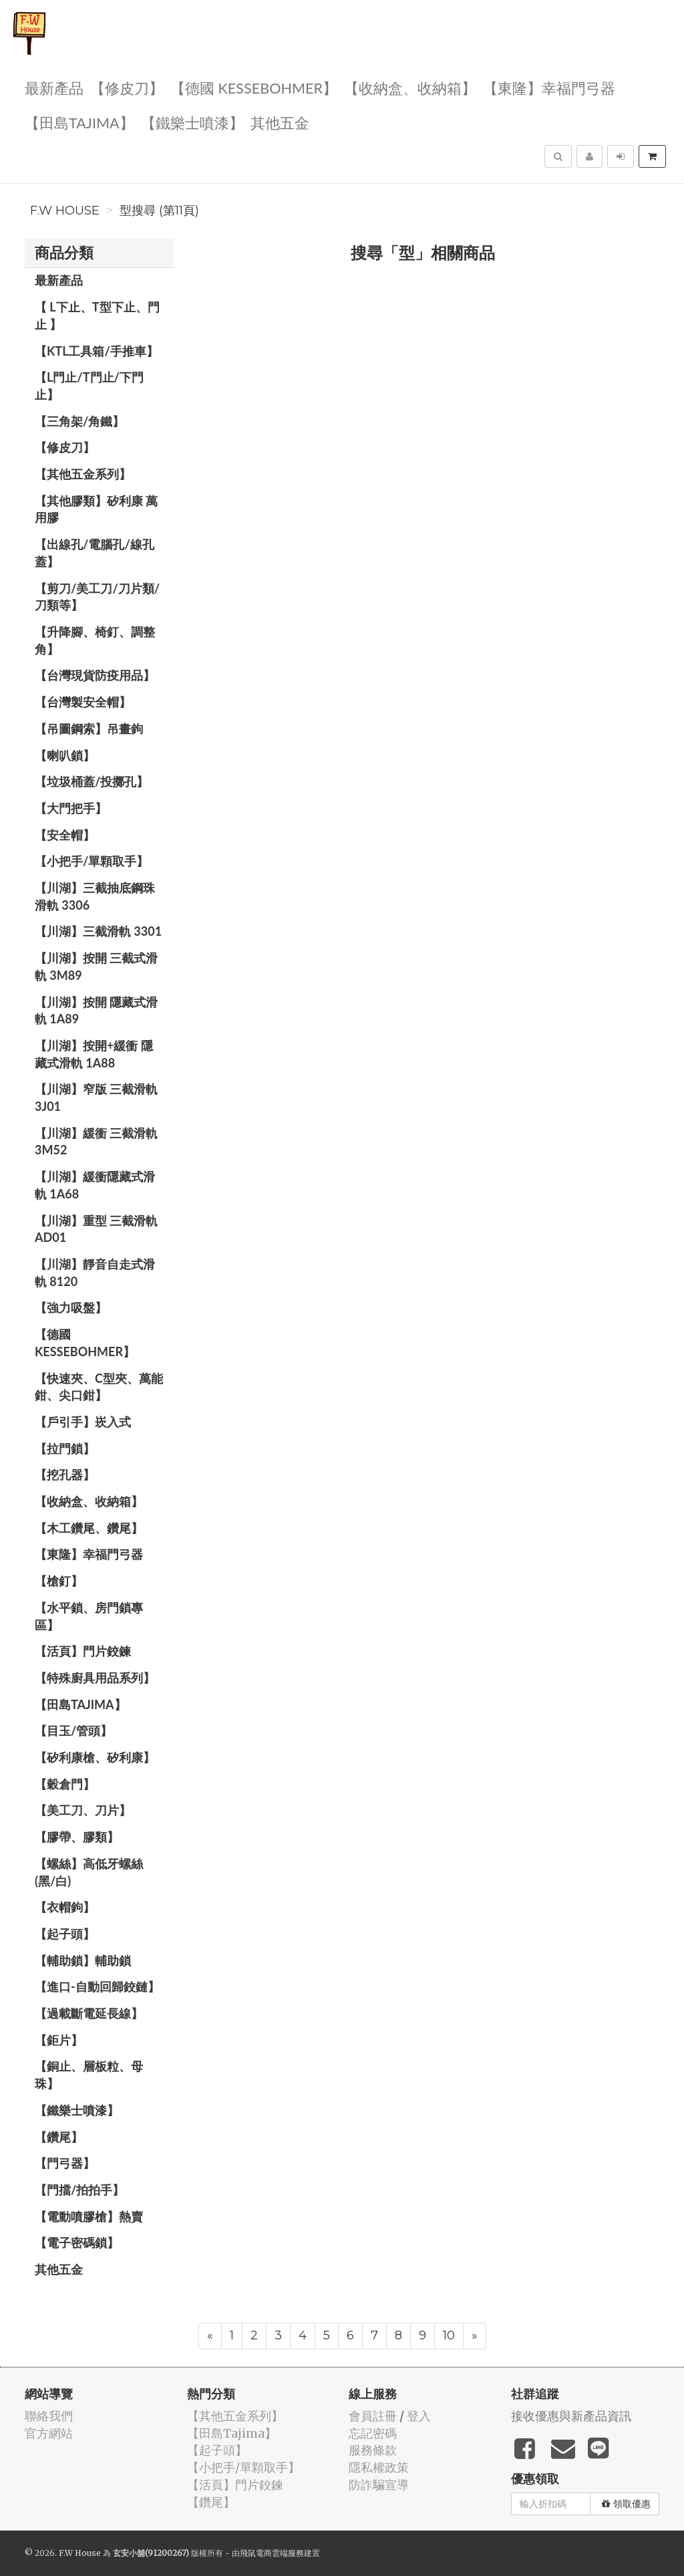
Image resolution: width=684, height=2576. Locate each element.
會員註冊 (373, 2416)
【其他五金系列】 (83, 474)
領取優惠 (626, 2504)
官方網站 (49, 2433)
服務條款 (373, 2450)
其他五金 (279, 122)
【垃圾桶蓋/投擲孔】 (91, 781)
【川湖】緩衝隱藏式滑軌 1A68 (95, 1185)
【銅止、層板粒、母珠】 (89, 2075)
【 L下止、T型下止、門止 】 (97, 315)
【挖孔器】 (65, 1474)
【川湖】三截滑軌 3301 (98, 931)
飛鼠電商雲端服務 (272, 2553)
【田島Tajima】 (79, 122)
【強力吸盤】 (71, 1307)
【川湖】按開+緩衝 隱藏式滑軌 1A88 (94, 1054)
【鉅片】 (59, 2040)
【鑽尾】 (59, 2137)
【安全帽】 (65, 834)
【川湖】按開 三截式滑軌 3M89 (96, 966)
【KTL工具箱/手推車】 (96, 351)
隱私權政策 (379, 2467)
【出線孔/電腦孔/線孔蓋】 (94, 553)
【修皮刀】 (127, 87)
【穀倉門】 (65, 1784)
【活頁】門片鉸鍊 (83, 1651)
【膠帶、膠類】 (77, 1836)
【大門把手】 (71, 808)
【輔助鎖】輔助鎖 (83, 1960)
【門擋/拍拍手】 (79, 2189)
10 (449, 2335)
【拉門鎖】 (65, 1448)
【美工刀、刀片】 (83, 1810)
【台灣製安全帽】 (83, 701)
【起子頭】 (65, 1933)
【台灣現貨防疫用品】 (95, 675)
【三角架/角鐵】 (79, 421)
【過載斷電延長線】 (89, 2013)
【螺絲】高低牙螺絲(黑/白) (89, 1872)
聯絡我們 (49, 2416)
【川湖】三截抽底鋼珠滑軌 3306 (95, 896)
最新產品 (54, 87)
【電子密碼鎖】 (77, 2242)
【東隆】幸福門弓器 (549, 87)
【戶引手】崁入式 (83, 1421)
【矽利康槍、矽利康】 (95, 1757)
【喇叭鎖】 (65, 755)
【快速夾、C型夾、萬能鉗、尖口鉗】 (99, 1387)
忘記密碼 (373, 2433)
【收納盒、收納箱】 (410, 87)
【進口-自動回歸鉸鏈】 (97, 1986)
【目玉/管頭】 (73, 1730)
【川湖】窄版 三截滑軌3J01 (96, 1097)
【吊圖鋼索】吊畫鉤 (89, 728)
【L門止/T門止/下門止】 (89, 386)
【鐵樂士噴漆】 (192, 122)
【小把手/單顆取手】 (91, 861)
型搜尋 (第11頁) (159, 210)
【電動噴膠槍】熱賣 (89, 2216)
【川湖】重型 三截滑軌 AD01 (96, 1229)
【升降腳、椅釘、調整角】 (95, 640)
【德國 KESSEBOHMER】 (253, 87)
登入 (419, 2416)
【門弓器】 (65, 2163)
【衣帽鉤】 (65, 1907)
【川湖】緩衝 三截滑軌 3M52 (96, 1142)
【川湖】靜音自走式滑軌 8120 (95, 1273)
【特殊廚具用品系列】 (95, 1677)
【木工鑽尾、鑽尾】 (89, 1528)
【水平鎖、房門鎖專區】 (89, 1616)
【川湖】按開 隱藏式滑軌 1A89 (96, 1011)
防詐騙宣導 (379, 2484)
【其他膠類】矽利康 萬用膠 (96, 509)
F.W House (65, 210)
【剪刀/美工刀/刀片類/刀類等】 (97, 597)
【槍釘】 (59, 1580)
